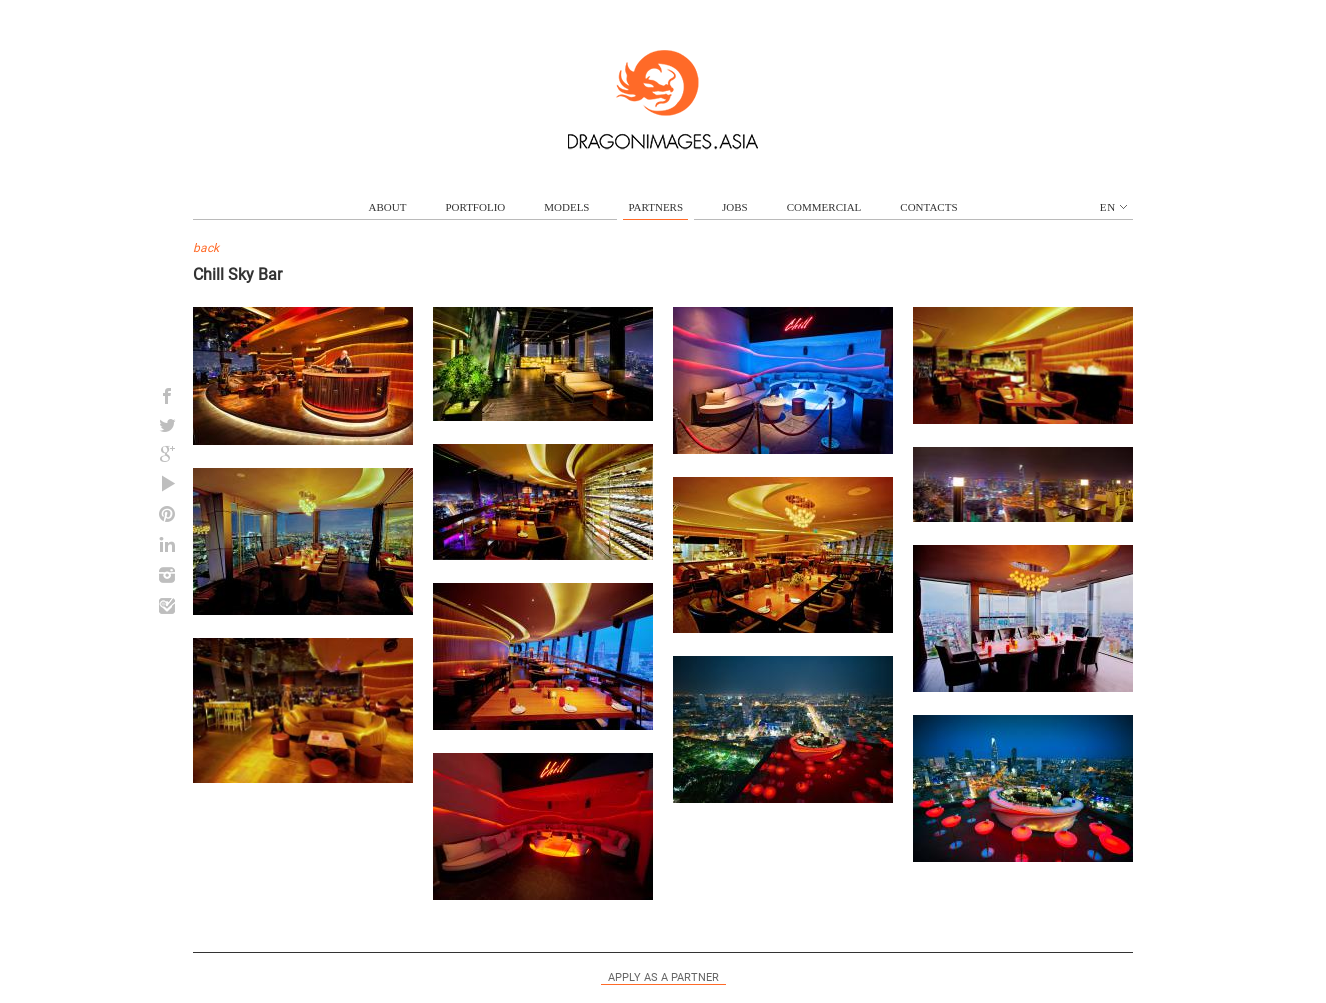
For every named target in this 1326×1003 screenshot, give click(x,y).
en (1113, 207)
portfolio (475, 207)
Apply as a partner (663, 977)
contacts (928, 207)
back (206, 248)
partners (655, 207)
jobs (735, 207)
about (388, 207)
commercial (824, 207)
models (566, 207)
